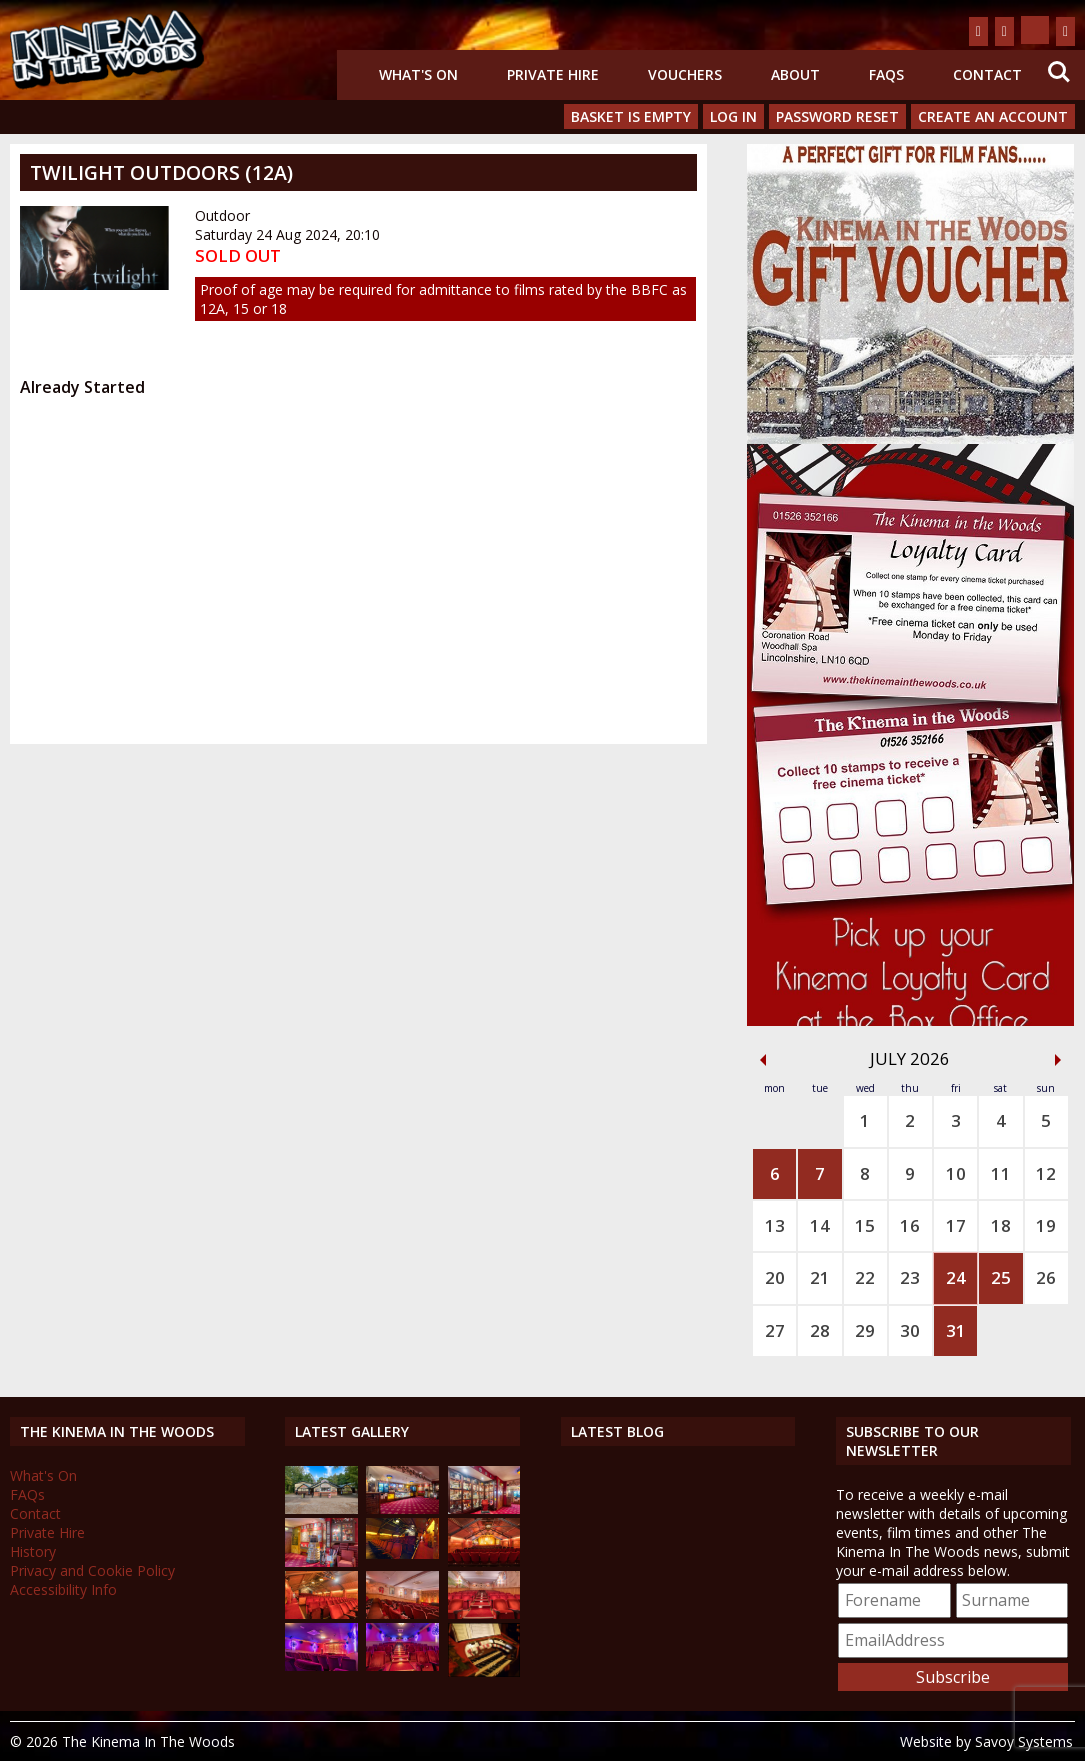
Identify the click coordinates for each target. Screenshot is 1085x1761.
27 (775, 1330)
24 (956, 1277)
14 (820, 1225)
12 (1046, 1173)
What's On (418, 74)
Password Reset (837, 116)
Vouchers (685, 74)
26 (1046, 1277)
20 (775, 1277)
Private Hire (553, 74)
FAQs (886, 74)
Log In (733, 116)
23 (910, 1277)
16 (910, 1225)
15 (865, 1225)
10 (956, 1173)
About (795, 74)
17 (956, 1225)
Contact (987, 74)
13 (775, 1225)
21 (820, 1277)
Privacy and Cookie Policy (92, 1570)
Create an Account (993, 116)
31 (956, 1330)
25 (1001, 1277)
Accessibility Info (63, 1589)
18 (1001, 1225)
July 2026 (910, 1058)
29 (865, 1330)
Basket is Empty (631, 116)
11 (1001, 1173)
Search (1059, 72)
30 (910, 1330)
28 (820, 1330)
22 (865, 1277)
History (33, 1551)
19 (1046, 1225)
